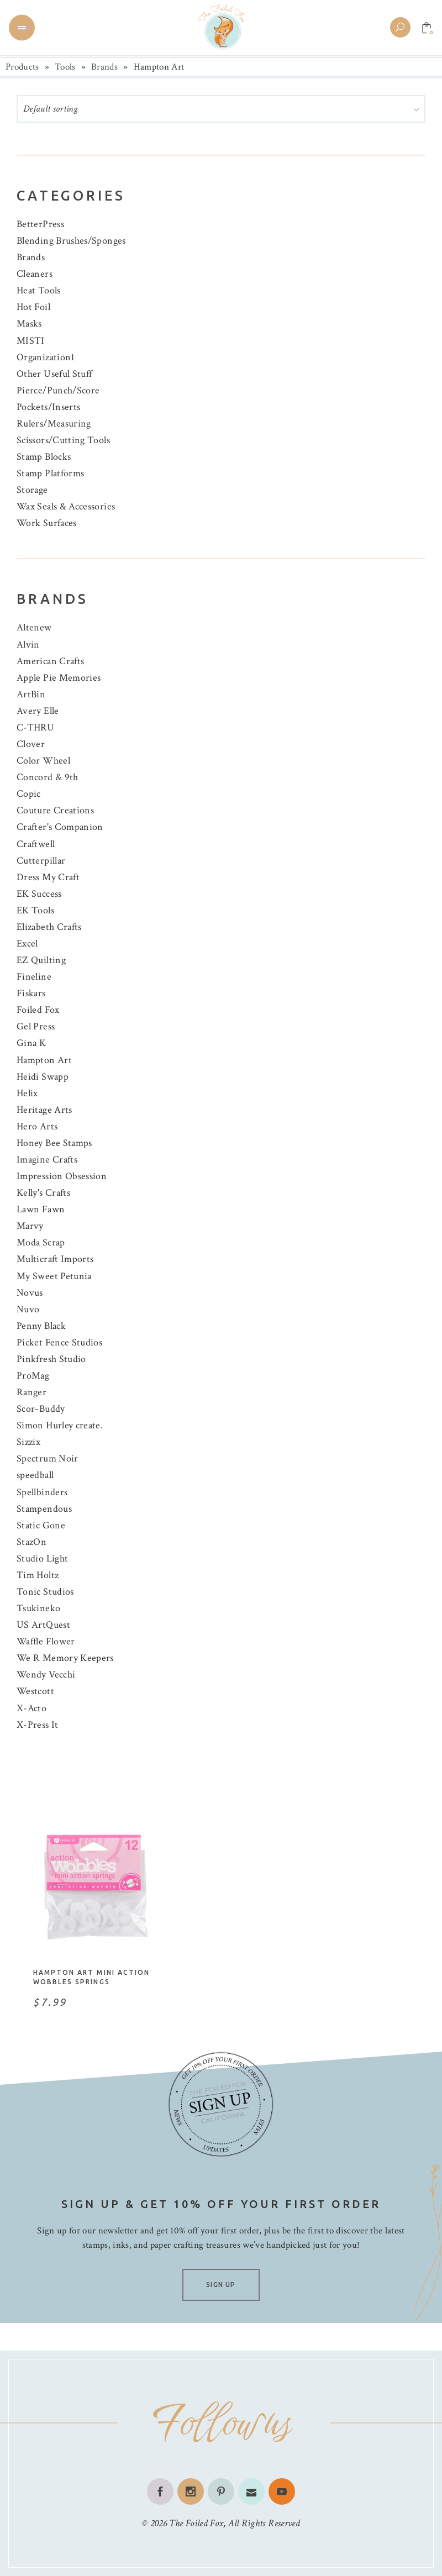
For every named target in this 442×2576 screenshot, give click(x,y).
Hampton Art (44, 1060)
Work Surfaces (47, 523)
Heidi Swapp (43, 1076)
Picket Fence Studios (59, 1342)
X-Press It (38, 1724)
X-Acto (31, 1708)
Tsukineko (38, 1608)
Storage (32, 489)
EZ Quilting (41, 960)
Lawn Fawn (41, 1209)
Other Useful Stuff (54, 373)
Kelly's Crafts (43, 1192)
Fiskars (31, 993)
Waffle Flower (46, 1641)
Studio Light (42, 1558)
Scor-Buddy (41, 1408)
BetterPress (40, 224)
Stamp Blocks (44, 456)
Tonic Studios (45, 1591)
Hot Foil (33, 307)
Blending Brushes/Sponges (71, 240)
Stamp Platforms (50, 473)
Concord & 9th (47, 777)
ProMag (33, 1375)
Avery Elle (38, 711)
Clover (31, 744)
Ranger (31, 1392)
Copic (29, 793)
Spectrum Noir (47, 1458)
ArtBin (31, 694)
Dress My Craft (48, 877)
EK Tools (35, 910)
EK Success (39, 893)
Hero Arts (37, 1126)
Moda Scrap (41, 1242)
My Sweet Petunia (54, 1276)
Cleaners (34, 273)
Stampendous (44, 1508)
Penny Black (41, 1325)
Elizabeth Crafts (49, 927)
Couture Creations (55, 810)
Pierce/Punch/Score (58, 390)
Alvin (28, 644)
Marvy (30, 1225)
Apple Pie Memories (59, 677)
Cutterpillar (41, 860)
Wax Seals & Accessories (66, 506)
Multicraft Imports (55, 1259)
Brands (104, 67)
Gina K (31, 1043)
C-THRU (35, 727)
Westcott (35, 1691)
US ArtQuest (43, 1624)
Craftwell (36, 844)
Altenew (34, 627)
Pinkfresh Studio (51, 1359)
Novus (30, 1292)
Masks (29, 323)
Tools (65, 67)
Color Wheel (43, 760)
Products (22, 67)
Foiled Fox (38, 1009)
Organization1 (46, 357)
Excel (27, 943)
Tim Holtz (38, 1575)
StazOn (31, 1542)
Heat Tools (39, 290)
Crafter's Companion (60, 827)
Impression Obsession (62, 1176)
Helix (27, 1093)
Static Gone (41, 1525)
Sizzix (28, 1442)
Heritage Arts (44, 1109)
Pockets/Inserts (48, 407)
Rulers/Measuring (54, 423)
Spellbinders (42, 1492)
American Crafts (50, 661)
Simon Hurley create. (60, 1425)
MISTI (31, 340)
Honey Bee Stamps (54, 1143)
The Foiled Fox (196, 2523)
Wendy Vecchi (46, 1674)
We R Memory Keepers (65, 1658)
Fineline (34, 976)
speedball (35, 1475)
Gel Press (36, 1026)
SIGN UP (220, 2284)
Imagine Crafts (47, 1159)
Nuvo (28, 1309)
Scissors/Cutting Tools (63, 440)
